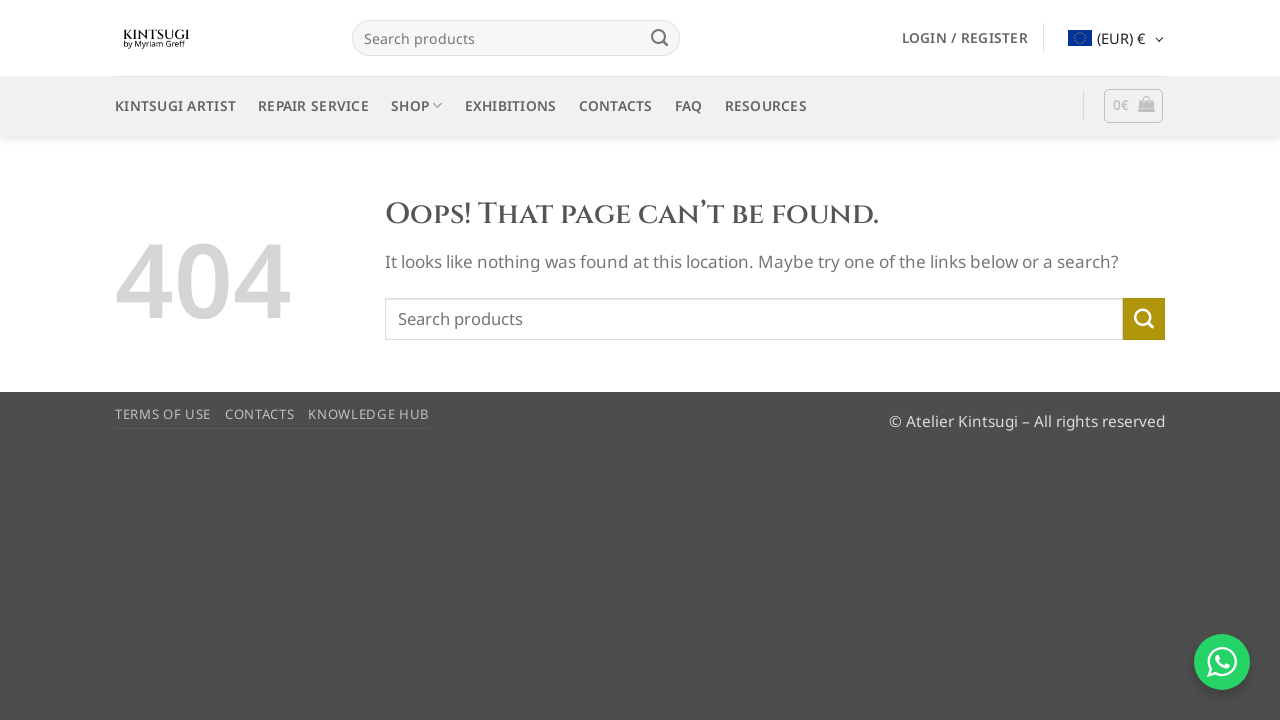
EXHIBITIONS (511, 105)
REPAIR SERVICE (313, 105)
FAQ (689, 105)
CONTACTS (616, 105)
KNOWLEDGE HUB (369, 414)
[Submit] (659, 38)
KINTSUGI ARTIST (175, 105)
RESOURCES (766, 105)
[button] (965, 38)
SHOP (417, 106)
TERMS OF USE (163, 414)
